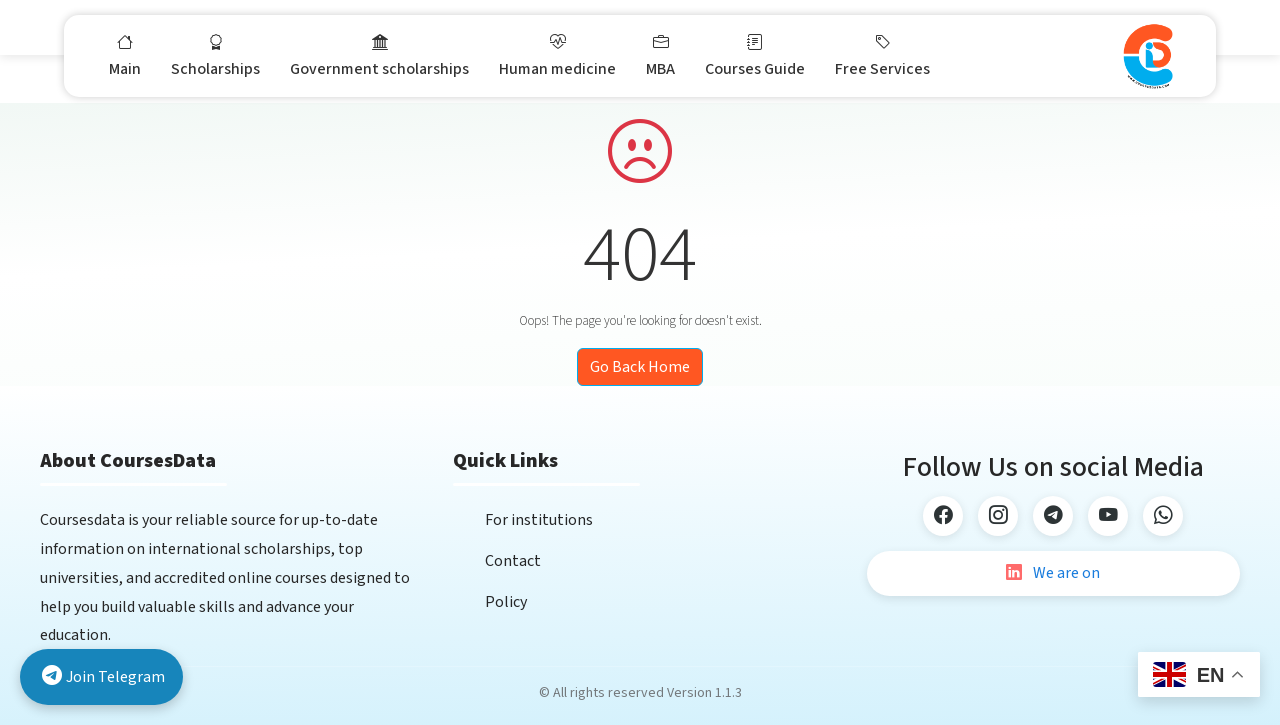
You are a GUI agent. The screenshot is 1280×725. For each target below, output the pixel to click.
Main (125, 55)
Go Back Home (640, 367)
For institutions (539, 520)
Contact (513, 561)
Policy (506, 602)
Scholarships (215, 55)
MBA (660, 55)
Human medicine (557, 55)
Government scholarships (379, 55)
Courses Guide (755, 55)
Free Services (882, 55)
